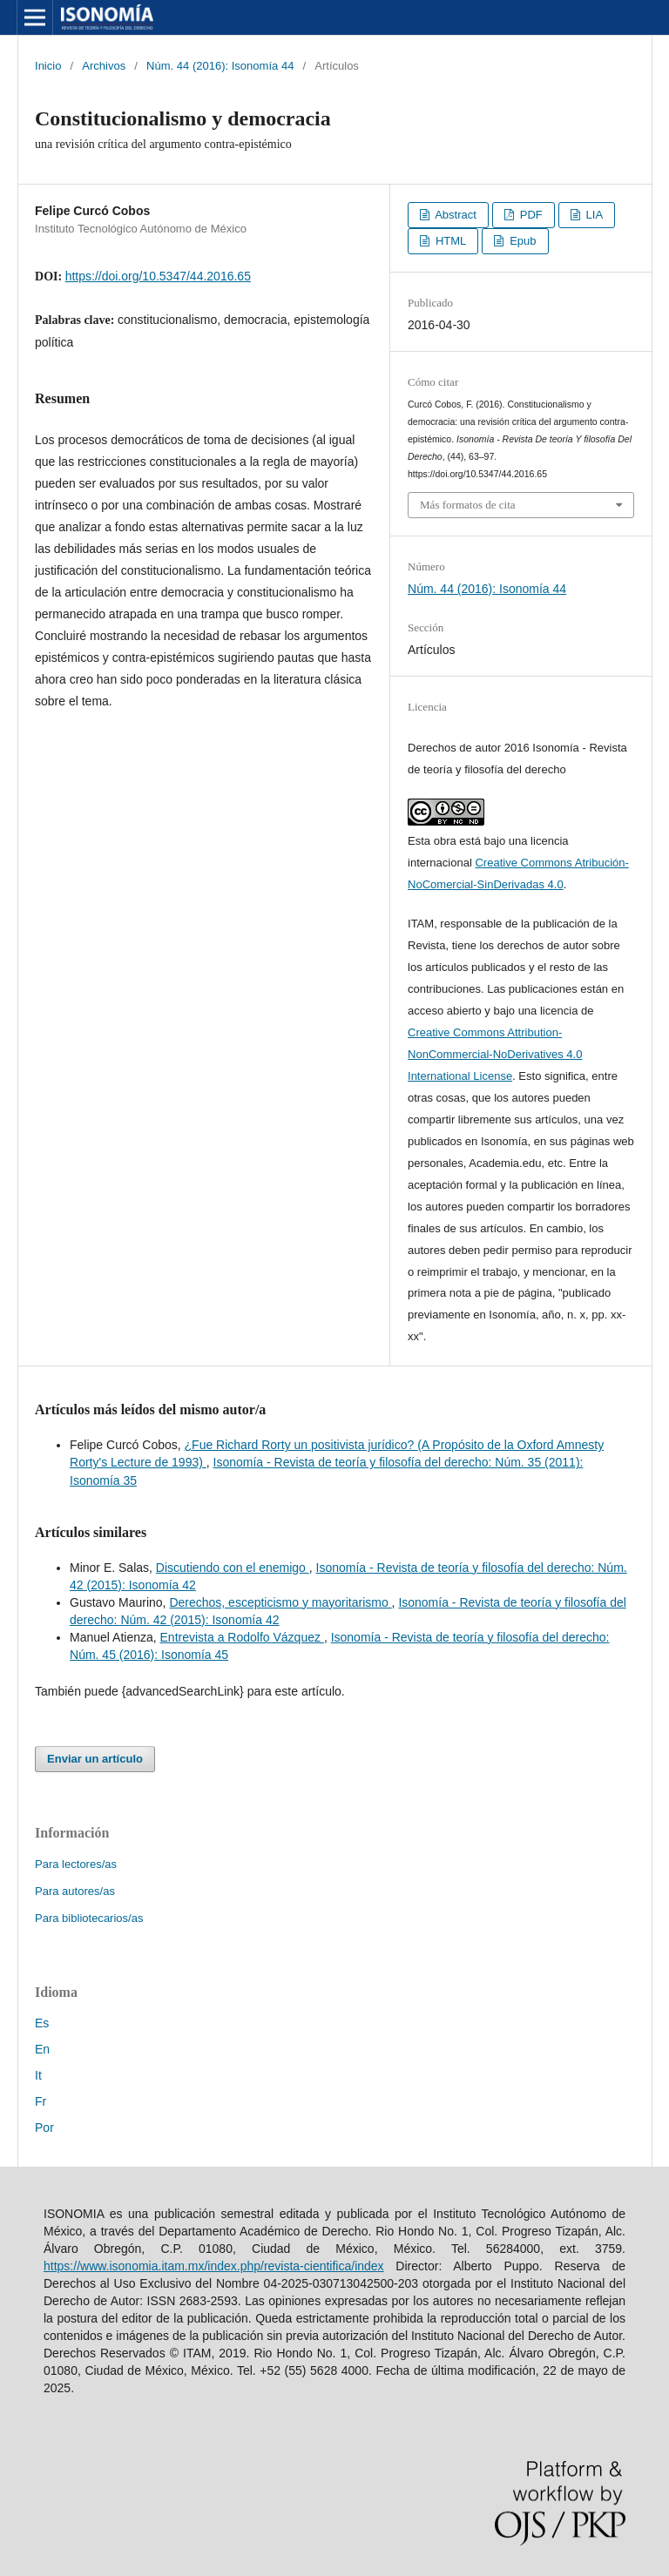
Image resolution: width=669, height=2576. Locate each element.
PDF (530, 214)
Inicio (48, 65)
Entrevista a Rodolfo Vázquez (242, 1637)
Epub (522, 240)
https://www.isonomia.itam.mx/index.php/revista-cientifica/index (214, 2266)
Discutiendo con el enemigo (232, 1568)
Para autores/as (75, 1891)
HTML (449, 240)
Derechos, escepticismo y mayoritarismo (280, 1602)
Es (42, 2023)
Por (44, 2127)
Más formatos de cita (468, 504)
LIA (593, 214)
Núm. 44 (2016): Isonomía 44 (220, 65)
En (42, 2049)
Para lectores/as (76, 1864)
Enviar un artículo (95, 1758)
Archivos (103, 65)
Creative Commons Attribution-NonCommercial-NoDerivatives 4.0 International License (495, 1054)
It (38, 2075)
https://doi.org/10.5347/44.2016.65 (158, 276)
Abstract (454, 214)
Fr (40, 2101)
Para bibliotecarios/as (89, 1918)
